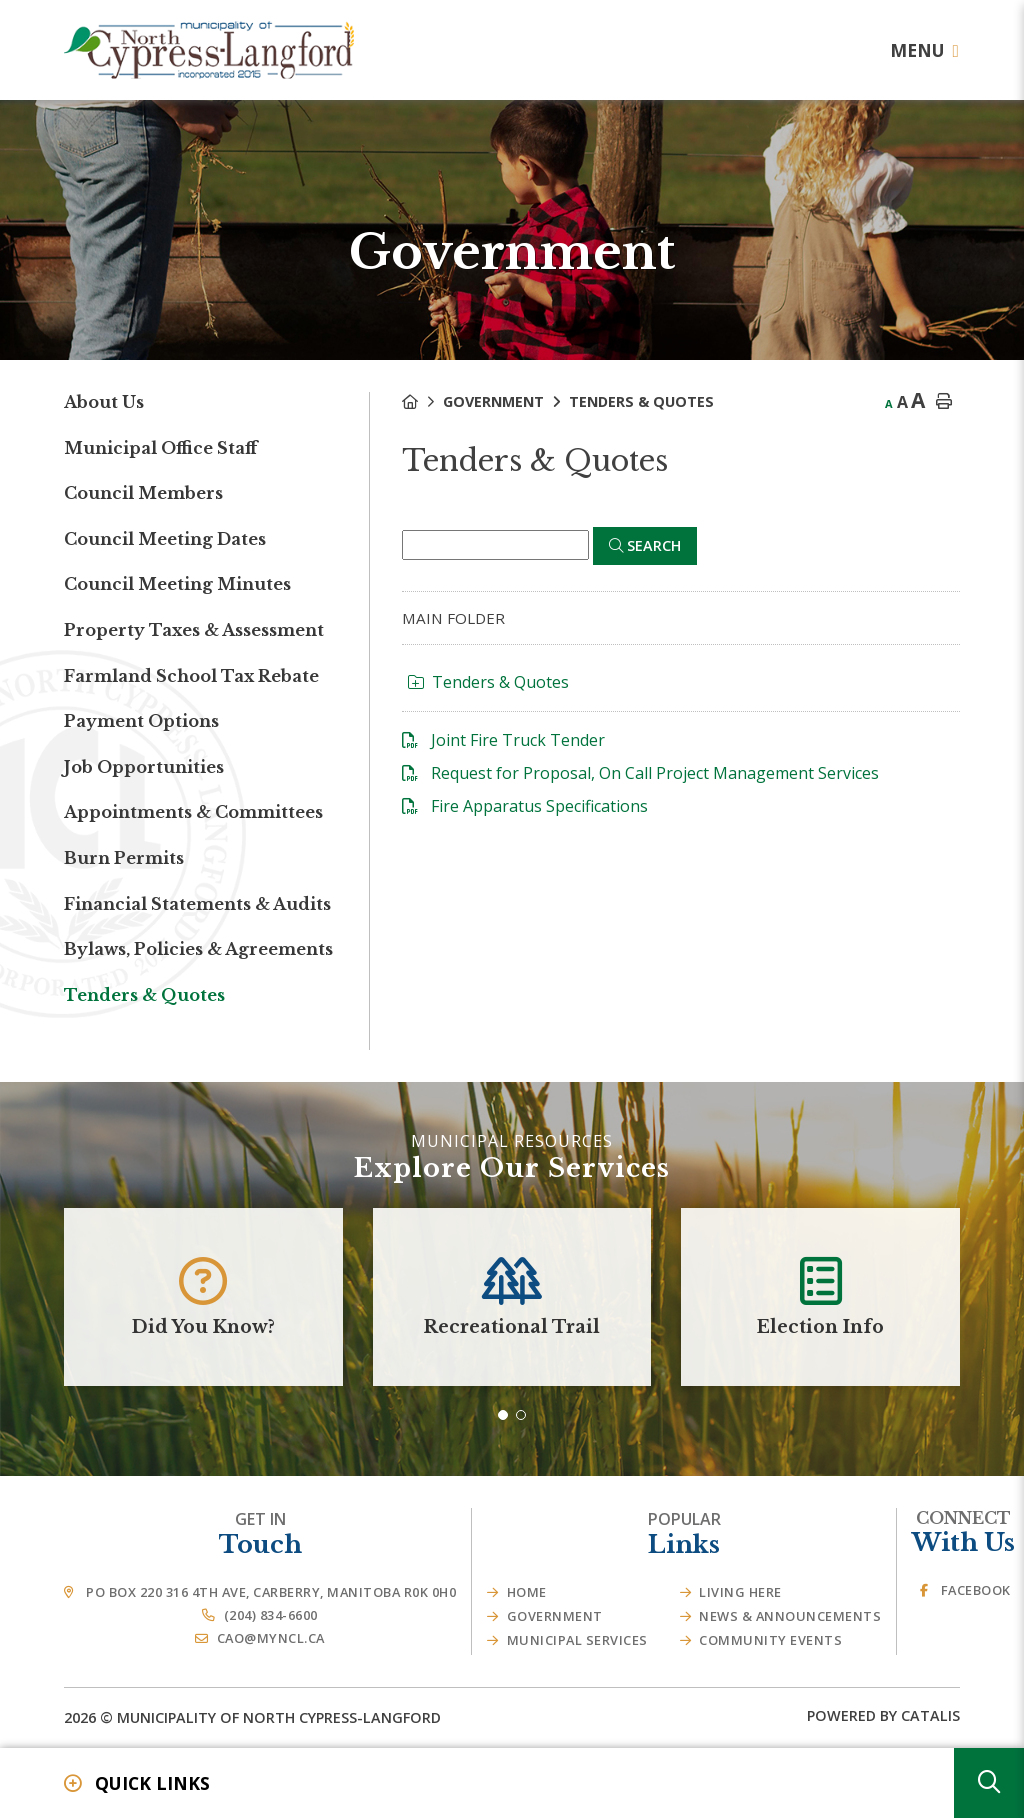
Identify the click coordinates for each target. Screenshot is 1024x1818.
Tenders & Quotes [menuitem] (144, 995)
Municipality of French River (209, 50)
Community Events (770, 1640)
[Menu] (924, 50)
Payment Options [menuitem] (141, 721)
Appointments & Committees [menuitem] (193, 812)
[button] (503, 1415)
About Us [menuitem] (104, 402)
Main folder (453, 618)
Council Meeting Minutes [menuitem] (177, 584)
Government (493, 401)
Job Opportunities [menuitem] (144, 767)
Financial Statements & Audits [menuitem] (197, 904)
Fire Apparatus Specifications (539, 806)
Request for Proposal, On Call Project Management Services (655, 773)
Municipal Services (577, 1640)
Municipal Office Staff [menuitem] (160, 448)
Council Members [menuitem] (143, 493)
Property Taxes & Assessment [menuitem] (194, 630)
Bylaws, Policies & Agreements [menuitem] (198, 949)
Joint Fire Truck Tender (518, 740)
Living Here (740, 1592)
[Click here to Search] (645, 546)
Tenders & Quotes (641, 401)
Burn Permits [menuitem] (124, 858)
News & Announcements (790, 1616)
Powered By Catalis (883, 1715)
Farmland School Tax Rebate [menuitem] (191, 676)
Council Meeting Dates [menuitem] (165, 539)
